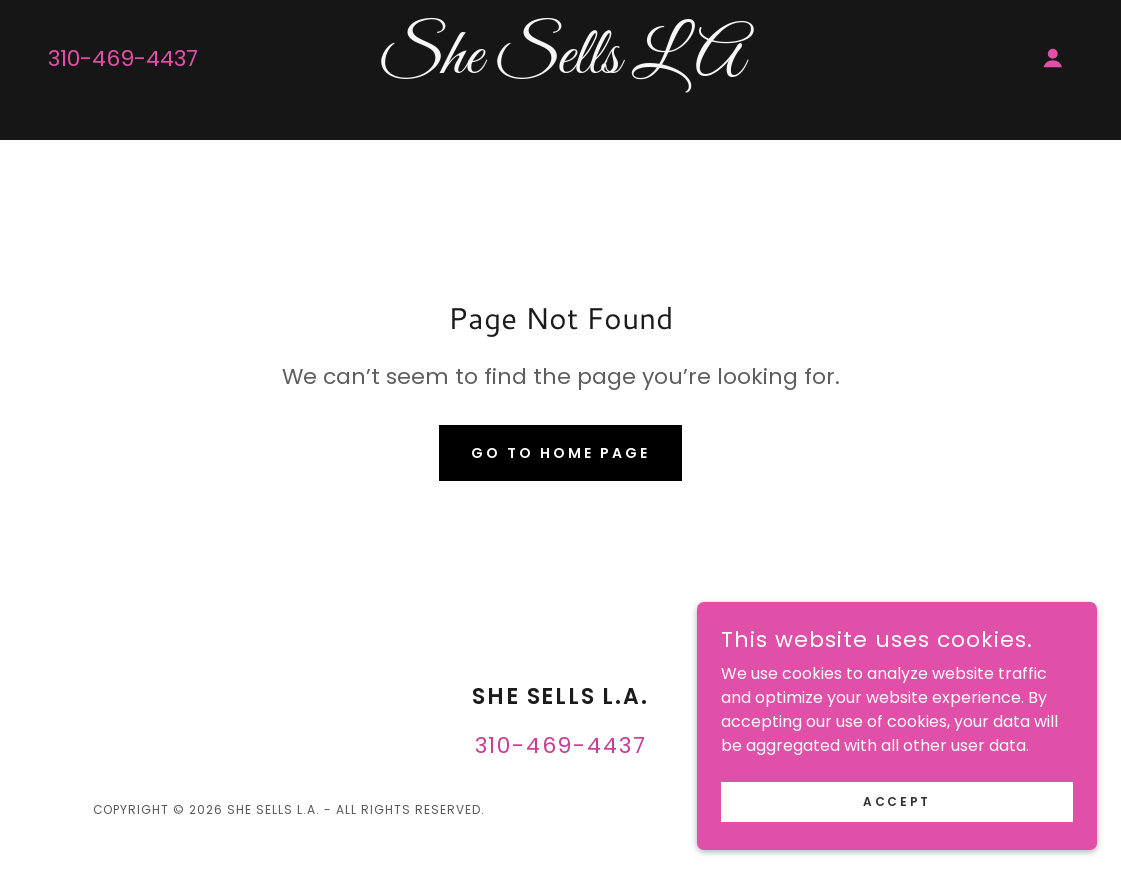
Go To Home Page (560, 453)
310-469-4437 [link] (123, 58)
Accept (896, 800)
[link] (561, 67)
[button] (1053, 58)
